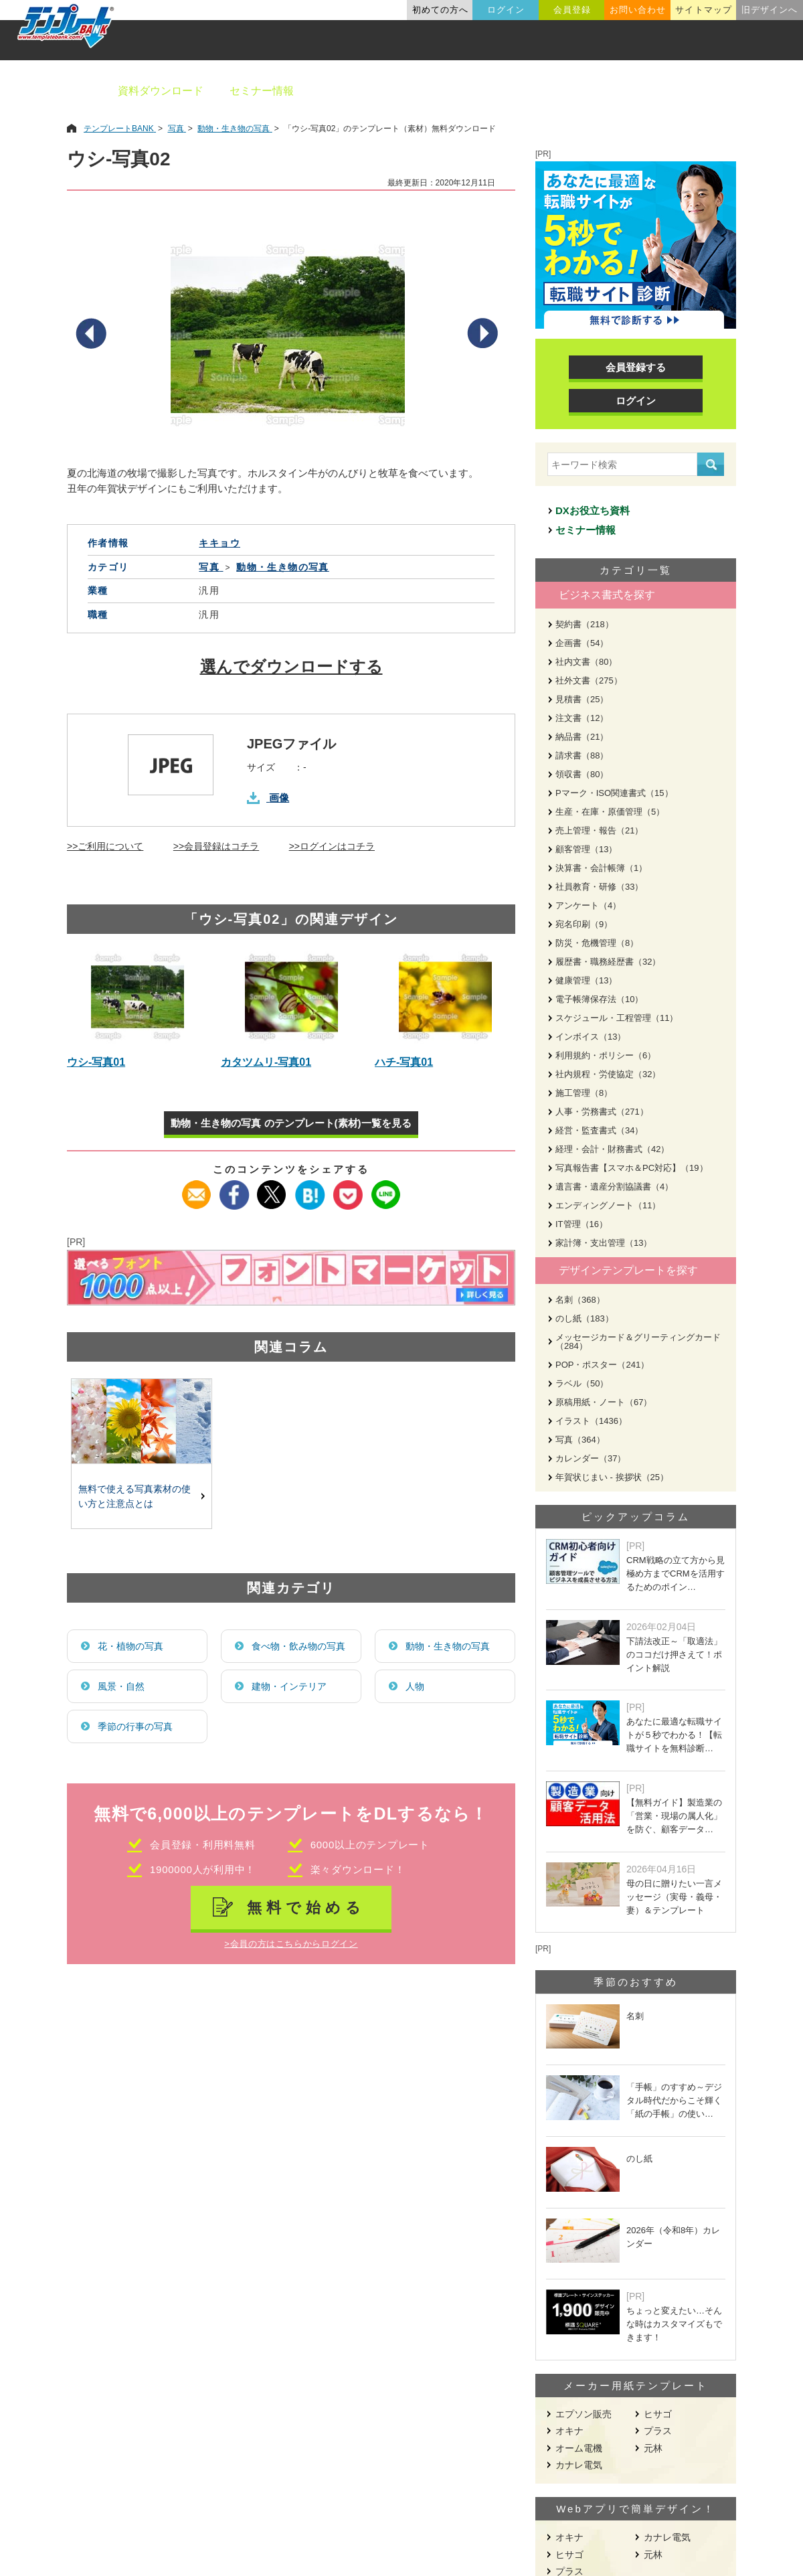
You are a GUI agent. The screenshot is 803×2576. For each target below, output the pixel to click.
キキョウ (219, 543)
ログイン (506, 10)
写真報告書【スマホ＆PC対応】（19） (631, 1167)
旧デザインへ (769, 10)
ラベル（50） (581, 1383)
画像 (279, 797)
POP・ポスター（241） (602, 1364)
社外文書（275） (588, 680)
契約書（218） (584, 624)
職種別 (629, 90)
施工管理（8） (583, 1093)
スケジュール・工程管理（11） (616, 1018)
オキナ (569, 2430)
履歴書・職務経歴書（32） (607, 961)
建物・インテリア (289, 1686)
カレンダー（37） (590, 1458)
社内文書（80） (586, 661)
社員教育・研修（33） (599, 886)
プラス (658, 2430)
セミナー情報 (262, 90)
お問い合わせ (638, 10)
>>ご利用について (105, 846)
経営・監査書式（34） (599, 1130)
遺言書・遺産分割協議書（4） (614, 1186)
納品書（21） (581, 736)
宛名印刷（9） (583, 924)
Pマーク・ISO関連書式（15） (614, 793)
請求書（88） (581, 755)
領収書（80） (581, 774)
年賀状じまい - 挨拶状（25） (611, 1477)
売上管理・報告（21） (599, 830)
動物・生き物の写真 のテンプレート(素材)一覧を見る (291, 1123)
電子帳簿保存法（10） (599, 999)
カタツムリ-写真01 (266, 1062)
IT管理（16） (581, 1224)
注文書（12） (581, 718)
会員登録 (572, 10)
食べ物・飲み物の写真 (298, 1646)
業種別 (567, 90)
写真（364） (580, 1439)
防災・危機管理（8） (596, 943)
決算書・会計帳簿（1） (601, 868)
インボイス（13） (590, 1036)
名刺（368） (580, 1299)
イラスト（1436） (591, 1421)
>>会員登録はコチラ (216, 846)
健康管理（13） (586, 980)
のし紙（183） (584, 1318)
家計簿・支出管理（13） (603, 1242)
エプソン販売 (583, 2414)
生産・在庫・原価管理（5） (609, 811)
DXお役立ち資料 (592, 510)
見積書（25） (581, 699)
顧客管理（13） (586, 849)
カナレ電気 (578, 2465)
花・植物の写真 (130, 1646)
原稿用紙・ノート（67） (603, 1402)
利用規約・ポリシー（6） (605, 1055)
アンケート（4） (588, 905)
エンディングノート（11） (607, 1205)
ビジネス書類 (353, 90)
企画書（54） (581, 643)
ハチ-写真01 (404, 1062)
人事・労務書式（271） (601, 1111)
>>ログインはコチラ (332, 846)
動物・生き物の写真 (448, 1646)
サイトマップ (703, 10)
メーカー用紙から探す (728, 90)
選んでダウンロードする (291, 666)
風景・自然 (121, 1686)
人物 (415, 1686)
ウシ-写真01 (96, 1062)
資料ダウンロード (160, 90)
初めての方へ (440, 10)
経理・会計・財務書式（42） (612, 1149)
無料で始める (306, 1907)
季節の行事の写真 (135, 1726)
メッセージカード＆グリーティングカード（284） (638, 1341)
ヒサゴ (658, 2414)
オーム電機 (578, 2448)
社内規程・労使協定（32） (607, 1074)
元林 (653, 2448)
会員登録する (636, 367)
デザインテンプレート (467, 90)
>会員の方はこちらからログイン (290, 1944)
